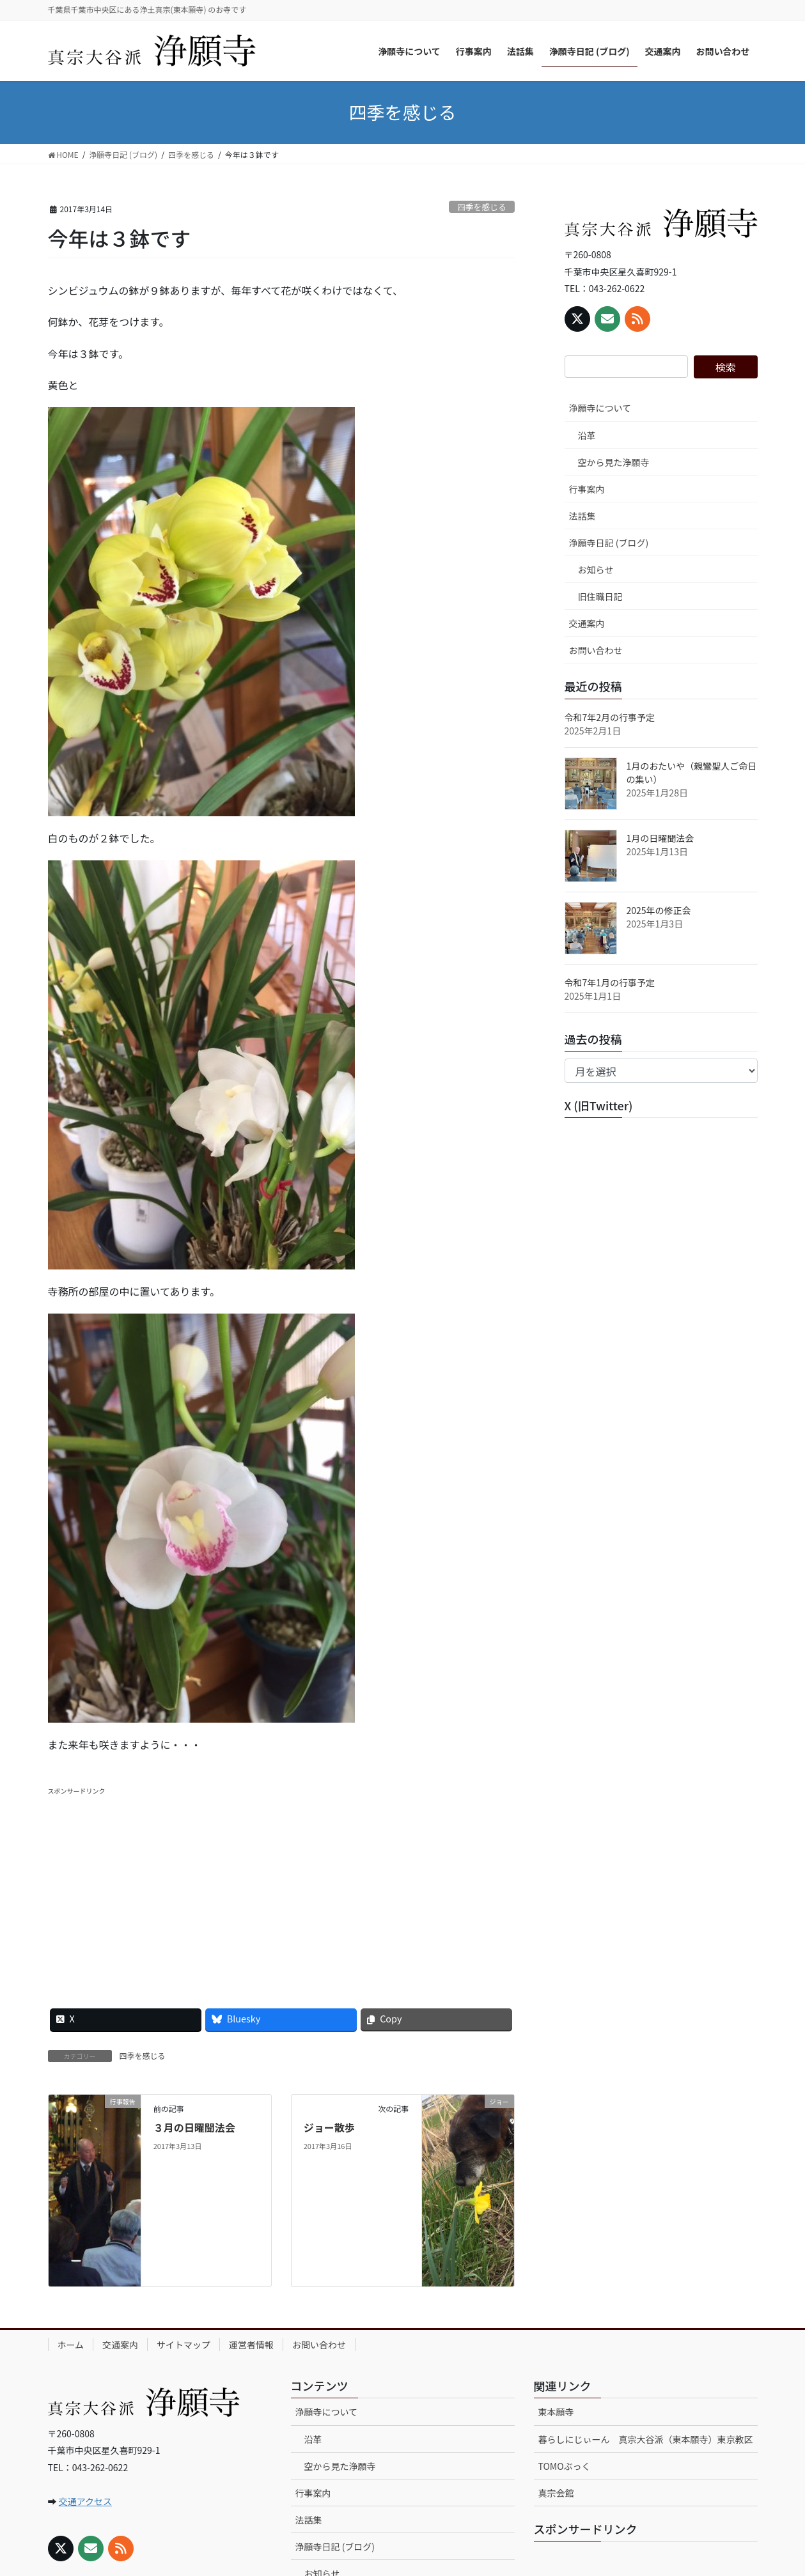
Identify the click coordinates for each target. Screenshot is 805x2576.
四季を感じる (481, 207)
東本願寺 (556, 2411)
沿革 (587, 435)
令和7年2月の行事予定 (610, 717)
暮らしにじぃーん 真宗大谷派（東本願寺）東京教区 (645, 2439)
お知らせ (596, 569)
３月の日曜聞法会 (194, 2127)
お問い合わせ (596, 650)
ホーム (71, 2344)
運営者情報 (251, 2344)
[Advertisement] (281, 1886)
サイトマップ (183, 2344)
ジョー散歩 (329, 2127)
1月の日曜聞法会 (660, 838)
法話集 (582, 515)
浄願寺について (600, 407)
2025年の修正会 (659, 910)
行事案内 (587, 489)
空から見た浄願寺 (614, 462)
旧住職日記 (600, 596)
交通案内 (587, 623)
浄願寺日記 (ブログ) (609, 542)
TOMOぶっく (564, 2466)
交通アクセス (85, 2501)
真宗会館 (556, 2493)
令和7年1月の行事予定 (610, 982)
